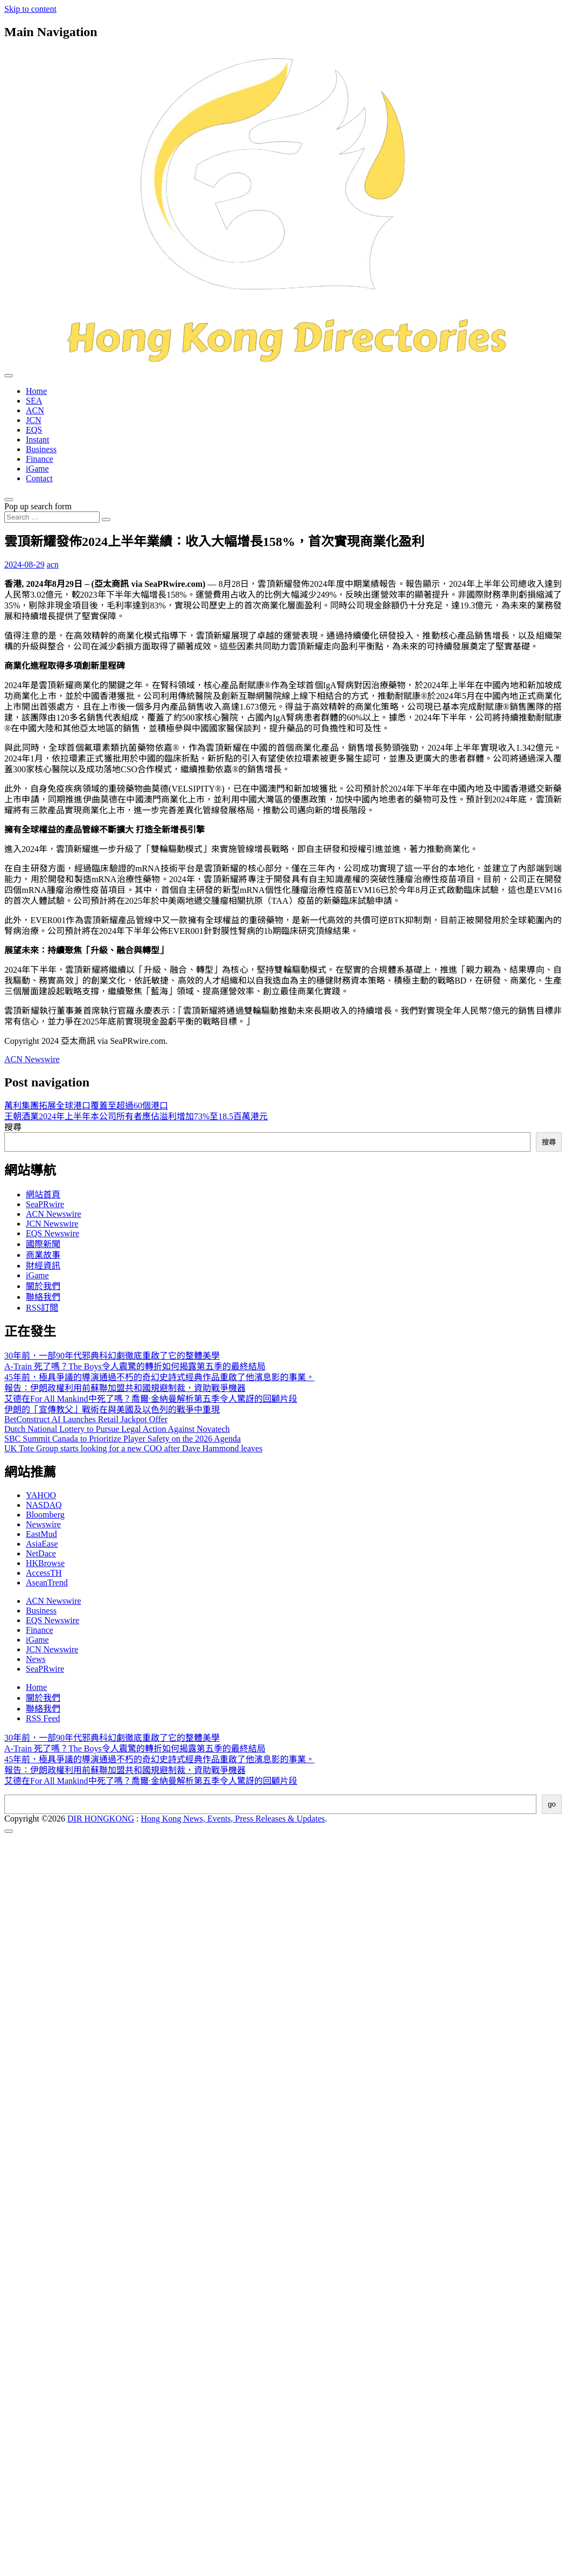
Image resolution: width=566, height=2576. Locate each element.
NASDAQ (44, 1504)
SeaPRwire (45, 1204)
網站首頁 (43, 1194)
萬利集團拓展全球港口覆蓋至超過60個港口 (86, 1105)
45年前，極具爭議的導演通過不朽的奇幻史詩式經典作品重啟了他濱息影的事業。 (159, 1377)
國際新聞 (43, 1244)
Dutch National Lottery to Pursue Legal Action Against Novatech (117, 1429)
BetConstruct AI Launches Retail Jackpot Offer (85, 1419)
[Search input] (52, 517)
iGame (37, 468)
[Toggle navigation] (8, 375)
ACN (35, 410)
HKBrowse (45, 1563)
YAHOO (41, 1495)
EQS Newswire (52, 1233)
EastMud (41, 1534)
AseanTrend (47, 1582)
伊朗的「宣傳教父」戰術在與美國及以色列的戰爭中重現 (112, 1409)
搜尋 (13, 1127)
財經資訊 (43, 1265)
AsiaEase (42, 1543)
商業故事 (43, 1254)
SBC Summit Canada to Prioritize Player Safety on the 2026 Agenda (122, 1438)
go (552, 1804)
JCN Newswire (52, 1223)
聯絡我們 (43, 1296)
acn (53, 564)
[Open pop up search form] (8, 499)
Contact (39, 478)
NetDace (41, 1553)
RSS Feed (43, 1718)
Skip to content (30, 8)
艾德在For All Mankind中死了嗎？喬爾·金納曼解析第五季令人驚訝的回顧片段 (150, 1398)
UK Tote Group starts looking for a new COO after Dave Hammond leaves (133, 1448)
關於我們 (43, 1286)
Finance (39, 458)
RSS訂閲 (42, 1307)
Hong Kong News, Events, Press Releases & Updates (233, 1818)
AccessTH (44, 1572)
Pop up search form (38, 506)
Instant (38, 439)
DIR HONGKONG (100, 1818)
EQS (34, 429)
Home (36, 391)
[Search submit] (106, 519)
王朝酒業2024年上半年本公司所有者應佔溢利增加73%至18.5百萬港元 (136, 1116)
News (35, 1659)
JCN (33, 420)
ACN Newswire (32, 1059)
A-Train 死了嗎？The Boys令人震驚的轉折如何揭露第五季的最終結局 (134, 1366)
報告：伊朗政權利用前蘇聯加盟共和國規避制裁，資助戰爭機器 (125, 1388)
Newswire (43, 1524)
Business (41, 449)
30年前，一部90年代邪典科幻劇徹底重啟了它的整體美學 (112, 1355)
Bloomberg (45, 1514)
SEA (34, 400)
